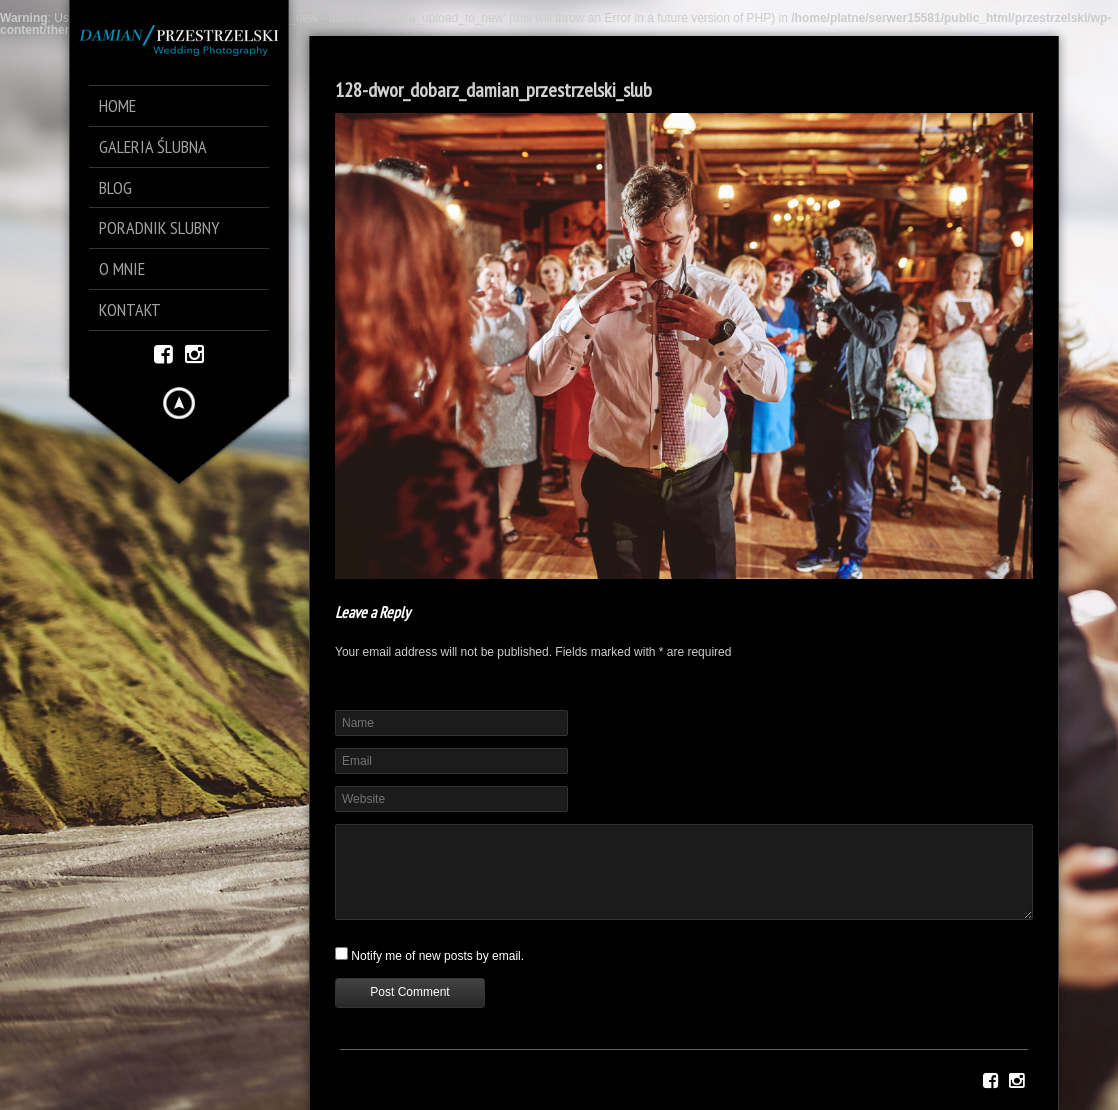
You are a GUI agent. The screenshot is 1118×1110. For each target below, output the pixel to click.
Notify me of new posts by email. (437, 956)
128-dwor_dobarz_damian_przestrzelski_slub (493, 90)
